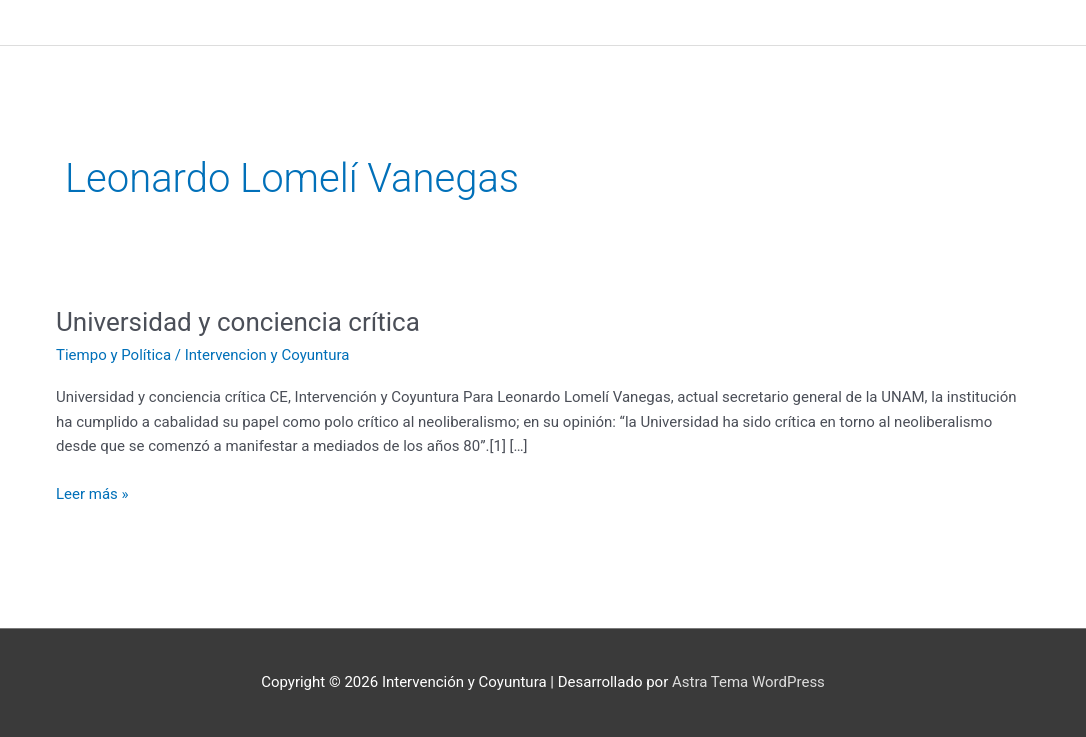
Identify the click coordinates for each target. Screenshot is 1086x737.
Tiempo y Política (113, 355)
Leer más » (92, 492)
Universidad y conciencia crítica (238, 322)
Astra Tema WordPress (748, 682)
